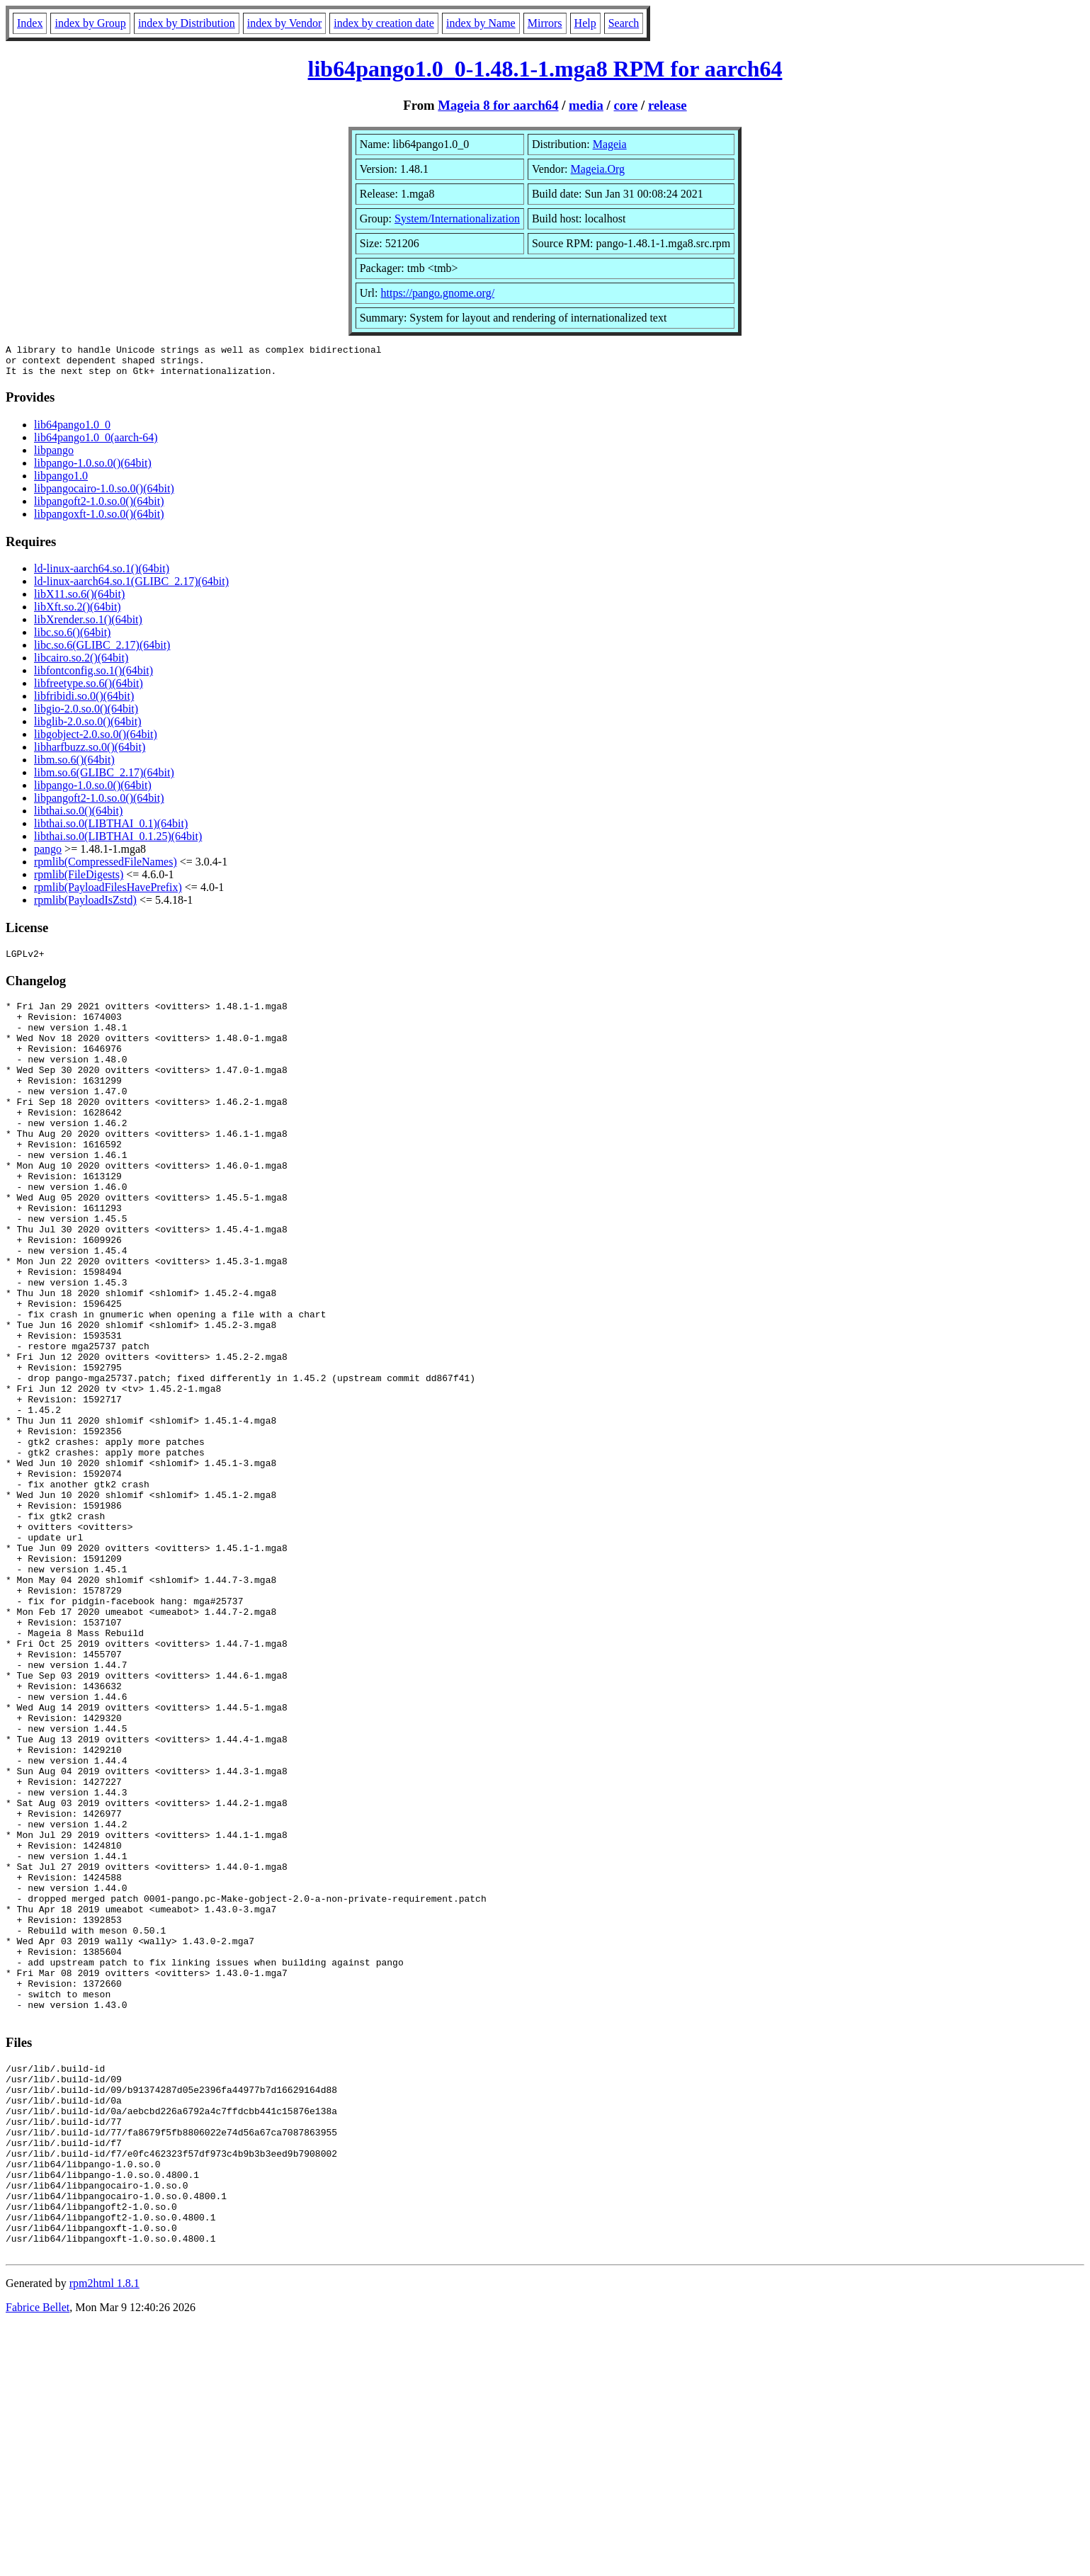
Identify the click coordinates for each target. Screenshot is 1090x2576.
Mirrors (545, 23)
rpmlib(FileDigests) (78, 881)
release (667, 105)
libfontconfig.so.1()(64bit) (93, 677)
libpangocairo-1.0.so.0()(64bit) (104, 495)
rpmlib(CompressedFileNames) (105, 868)
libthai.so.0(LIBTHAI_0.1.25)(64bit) (118, 842)
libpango (54, 456)
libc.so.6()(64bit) (72, 638)
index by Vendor (284, 23)
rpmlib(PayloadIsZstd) (85, 906)
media (586, 105)
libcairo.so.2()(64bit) (81, 664)
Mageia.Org (598, 169)
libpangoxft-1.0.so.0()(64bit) (99, 520)
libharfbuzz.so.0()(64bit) (89, 753)
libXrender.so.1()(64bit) (88, 626)
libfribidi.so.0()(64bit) (84, 702)
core (625, 105)
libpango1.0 (61, 482)
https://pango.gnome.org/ (437, 293)
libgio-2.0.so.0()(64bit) (86, 715)
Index (29, 23)
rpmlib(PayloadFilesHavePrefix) (108, 893)
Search (624, 23)
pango (48, 855)
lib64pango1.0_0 (72, 431)
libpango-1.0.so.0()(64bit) (93, 469)
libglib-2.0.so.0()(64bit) (88, 728)
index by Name (481, 23)
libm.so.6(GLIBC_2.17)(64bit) (104, 779)
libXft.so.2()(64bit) (77, 613)
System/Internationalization (457, 218)
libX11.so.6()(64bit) (79, 600)
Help (585, 23)
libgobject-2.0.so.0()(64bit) (95, 740)
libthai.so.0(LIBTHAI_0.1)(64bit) (111, 830)
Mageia (610, 144)
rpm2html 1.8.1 (104, 2534)
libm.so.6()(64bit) (74, 766)
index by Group (90, 23)
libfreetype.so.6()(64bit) (88, 689)
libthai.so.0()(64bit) (78, 817)
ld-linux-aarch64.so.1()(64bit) (101, 575)
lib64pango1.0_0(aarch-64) (96, 444)
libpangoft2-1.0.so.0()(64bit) (99, 507)
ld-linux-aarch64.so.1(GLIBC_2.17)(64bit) (131, 587)
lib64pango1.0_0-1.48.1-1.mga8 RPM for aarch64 (545, 68)
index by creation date (384, 23)
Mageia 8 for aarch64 (498, 105)
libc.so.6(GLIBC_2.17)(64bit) (102, 651)
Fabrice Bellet (37, 2558)
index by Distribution (186, 23)
